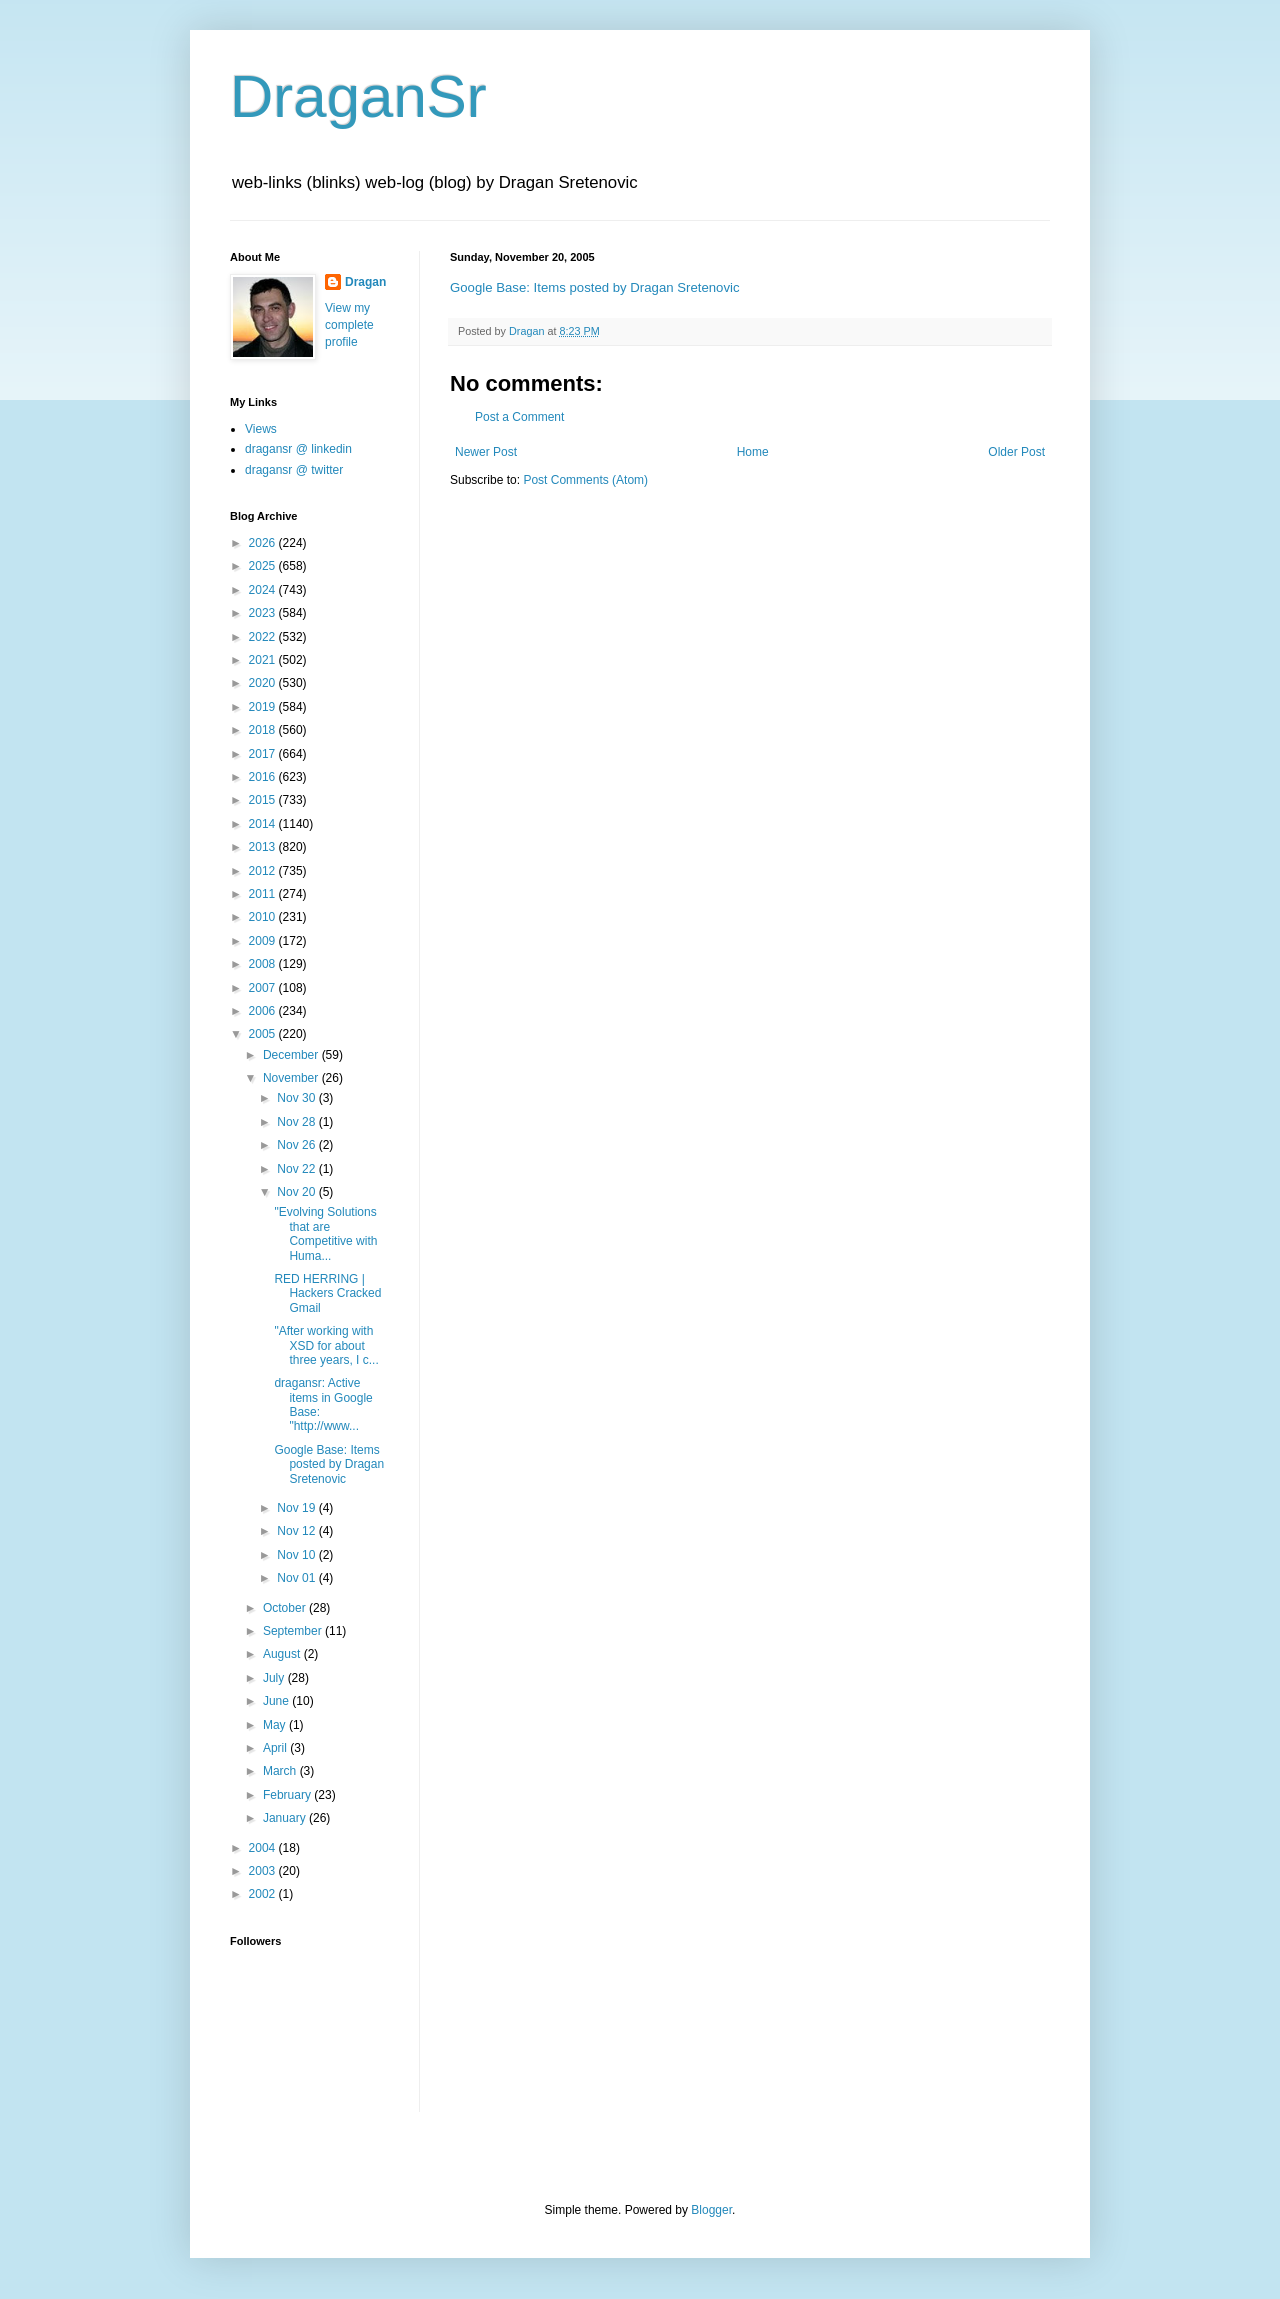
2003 (264, 1871)
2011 (264, 894)
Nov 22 (297, 1169)
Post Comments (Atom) (585, 480)
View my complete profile (349, 325)
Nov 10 (297, 1555)
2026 (264, 543)
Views (261, 429)
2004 (264, 1848)
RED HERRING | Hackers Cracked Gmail (327, 1293)
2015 (264, 800)
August (283, 1654)
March (281, 1771)
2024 (264, 590)
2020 (264, 683)
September (294, 1631)
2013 (264, 847)
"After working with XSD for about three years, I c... (326, 1345)
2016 (264, 777)
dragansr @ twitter (294, 470)
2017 (264, 754)
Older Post (1016, 452)
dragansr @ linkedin (298, 449)
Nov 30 (297, 1098)
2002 (264, 1894)
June (277, 1701)
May (276, 1725)
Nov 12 (297, 1531)
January (286, 1818)
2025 (264, 566)
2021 (264, 660)
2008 (264, 964)
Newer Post (486, 452)
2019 (264, 707)
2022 (264, 637)
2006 (264, 1011)
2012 (264, 871)
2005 (264, 1034)
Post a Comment (519, 417)
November (292, 1078)
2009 (264, 941)
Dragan (365, 282)
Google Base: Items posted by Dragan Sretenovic (595, 287)
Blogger (711, 2210)
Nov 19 (297, 1508)
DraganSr (358, 96)
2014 (264, 824)
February (288, 1795)
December (292, 1055)
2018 (264, 730)
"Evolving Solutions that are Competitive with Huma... (325, 1233)
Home (753, 452)
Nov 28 (297, 1122)
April (276, 1748)
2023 (264, 613)
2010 (264, 917)
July (275, 1678)
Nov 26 (297, 1145)
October (286, 1608)
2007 (264, 988)
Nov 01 (297, 1578)
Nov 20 (297, 1192)
